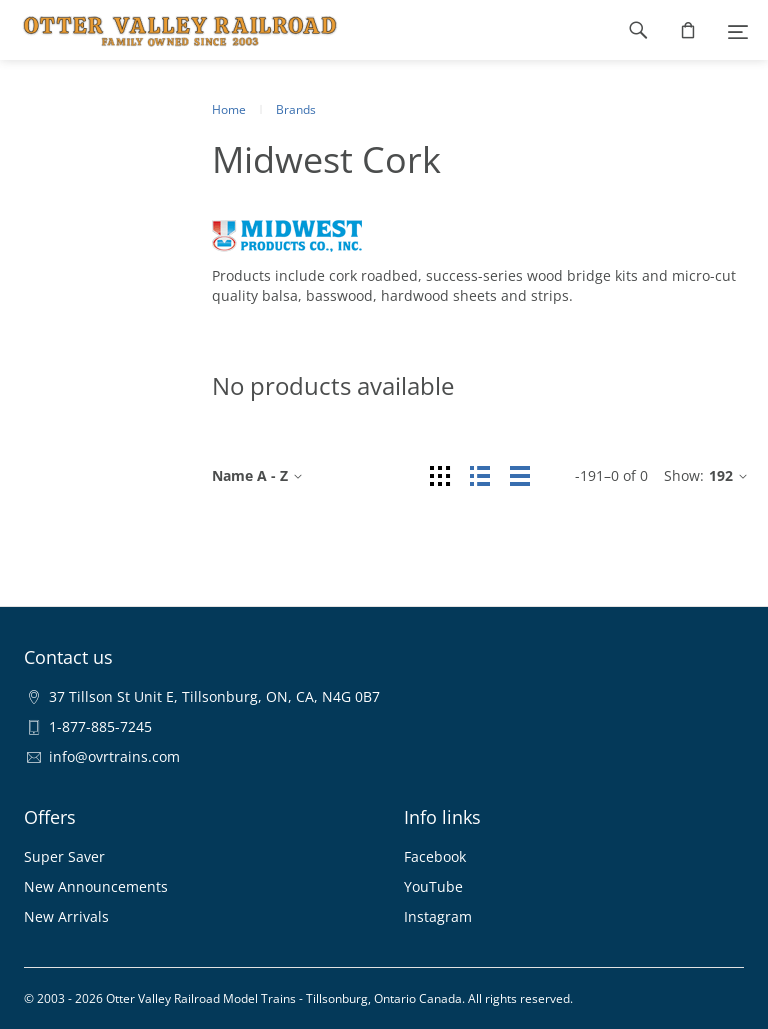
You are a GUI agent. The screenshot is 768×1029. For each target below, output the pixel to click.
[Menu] (738, 30)
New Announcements (96, 886)
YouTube (433, 886)
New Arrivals (66, 916)
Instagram (438, 916)
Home (229, 109)
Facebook (435, 856)
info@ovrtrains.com (114, 756)
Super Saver (64, 856)
